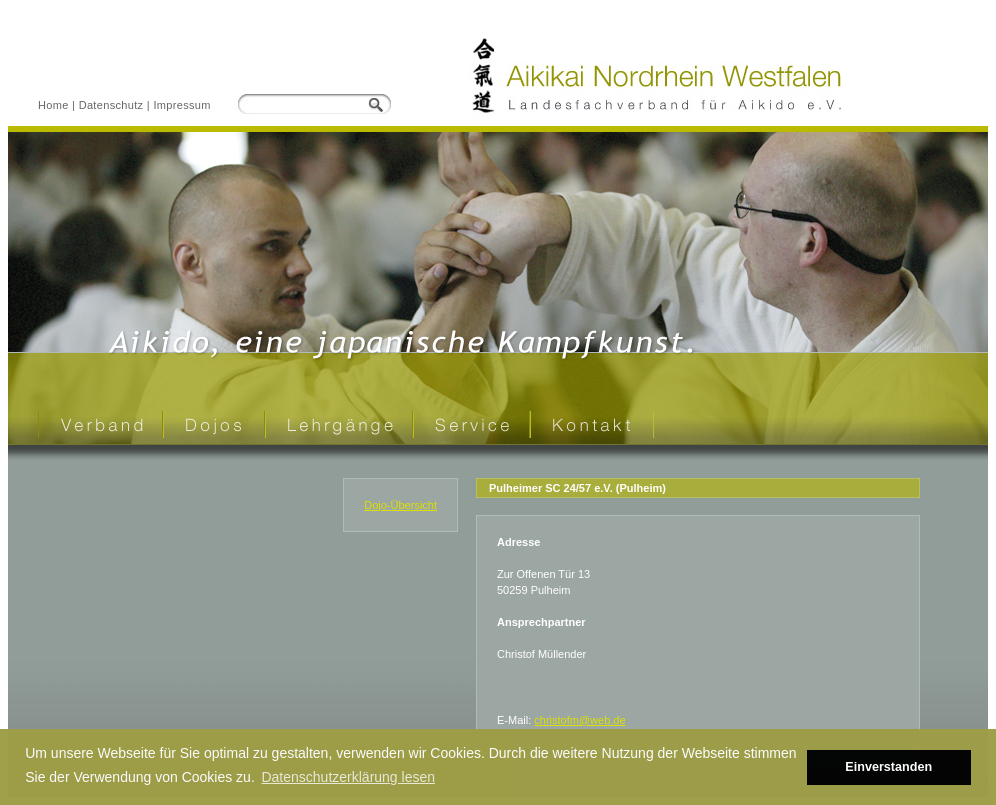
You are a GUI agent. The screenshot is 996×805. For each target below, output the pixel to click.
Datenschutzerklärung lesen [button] (348, 777)
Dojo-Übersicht (400, 505)
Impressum (181, 105)
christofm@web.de (579, 720)
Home (53, 105)
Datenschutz (111, 105)
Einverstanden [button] (888, 767)
